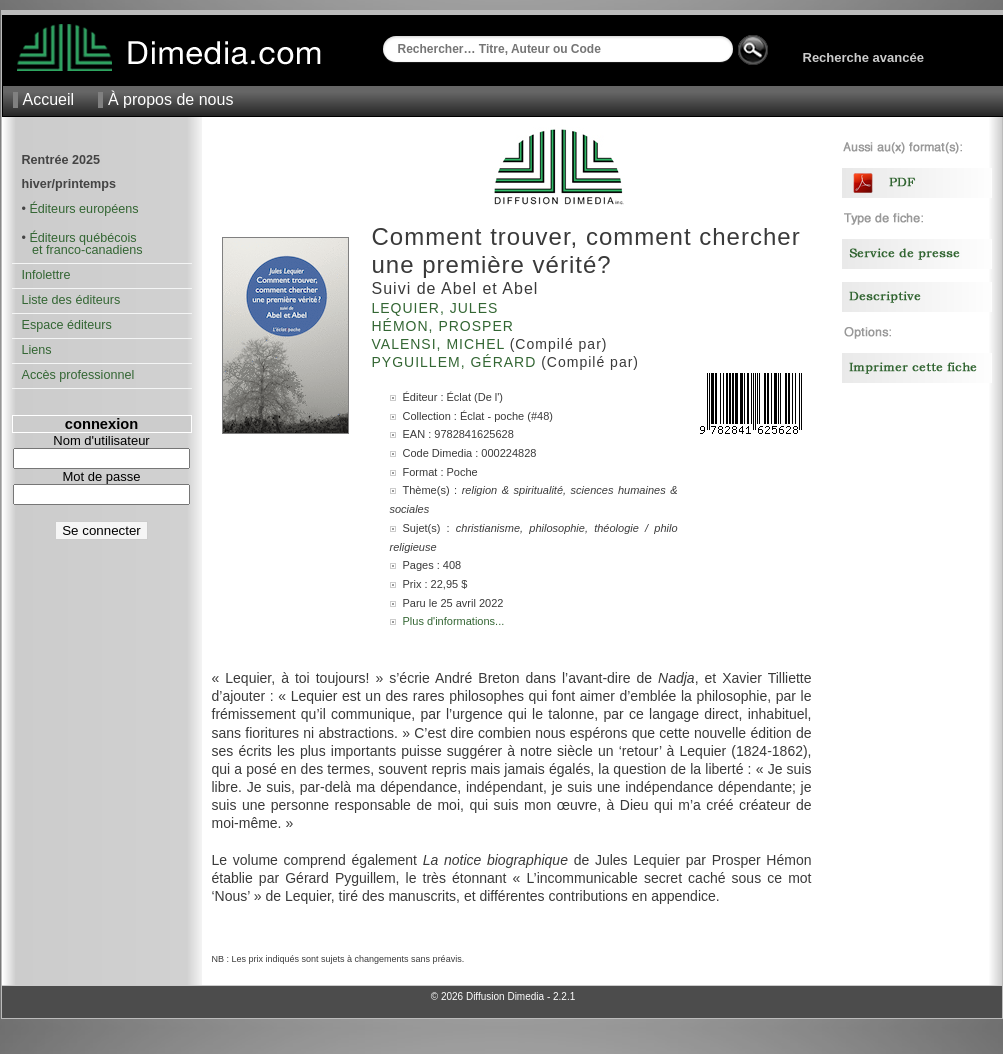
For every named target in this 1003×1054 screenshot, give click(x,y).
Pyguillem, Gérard (457, 362)
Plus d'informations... (454, 621)
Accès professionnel (78, 375)
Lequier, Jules (438, 308)
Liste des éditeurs (71, 300)
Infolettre (46, 275)
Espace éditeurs (67, 325)
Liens (37, 350)
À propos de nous (170, 99)
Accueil (49, 99)
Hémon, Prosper (445, 326)
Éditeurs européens (83, 209)
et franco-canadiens (82, 250)
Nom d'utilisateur (101, 440)
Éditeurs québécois (82, 238)
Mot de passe (101, 476)
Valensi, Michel (441, 344)
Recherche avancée (863, 57)
